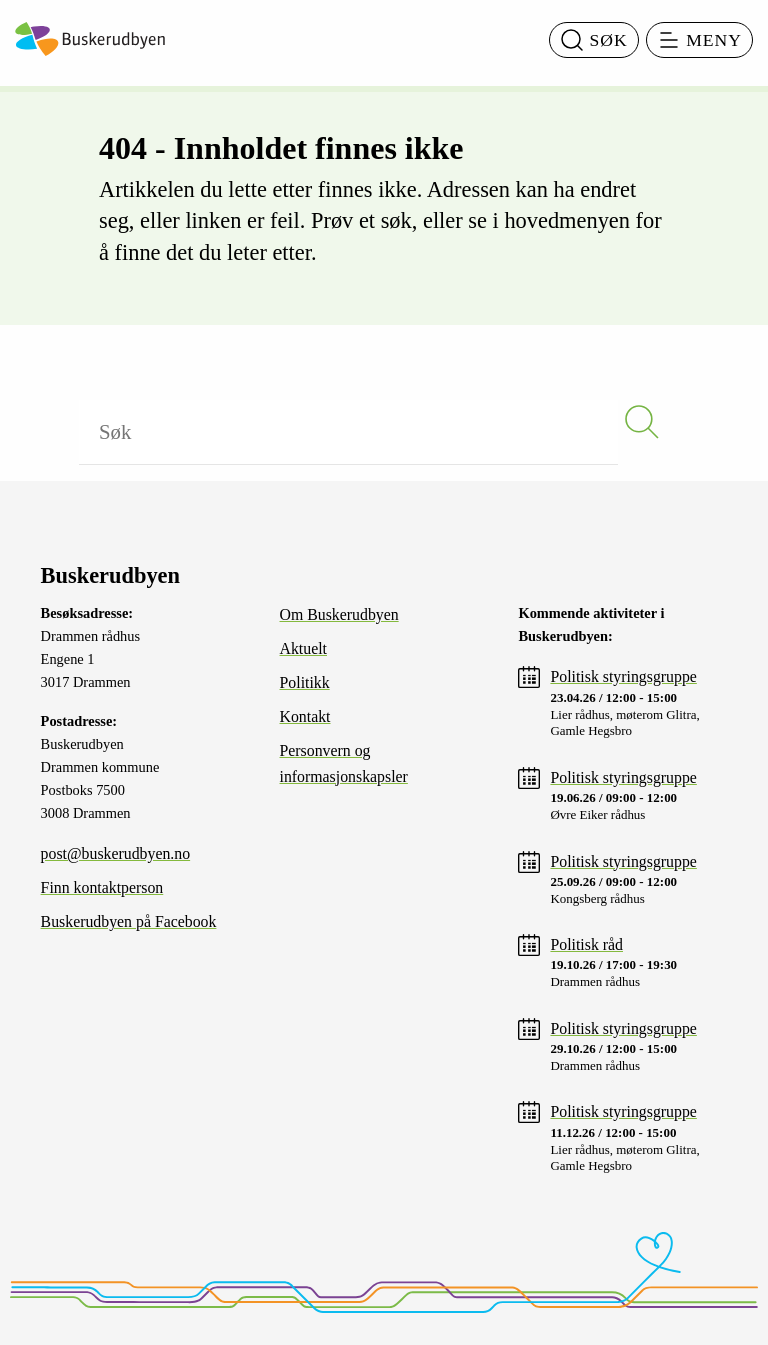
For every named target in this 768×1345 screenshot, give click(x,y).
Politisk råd (586, 944)
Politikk (305, 682)
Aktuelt (303, 648)
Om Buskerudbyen (339, 614)
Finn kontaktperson (102, 887)
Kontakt (305, 716)
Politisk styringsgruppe (623, 676)
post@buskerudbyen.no (116, 853)
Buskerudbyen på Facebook (129, 921)
